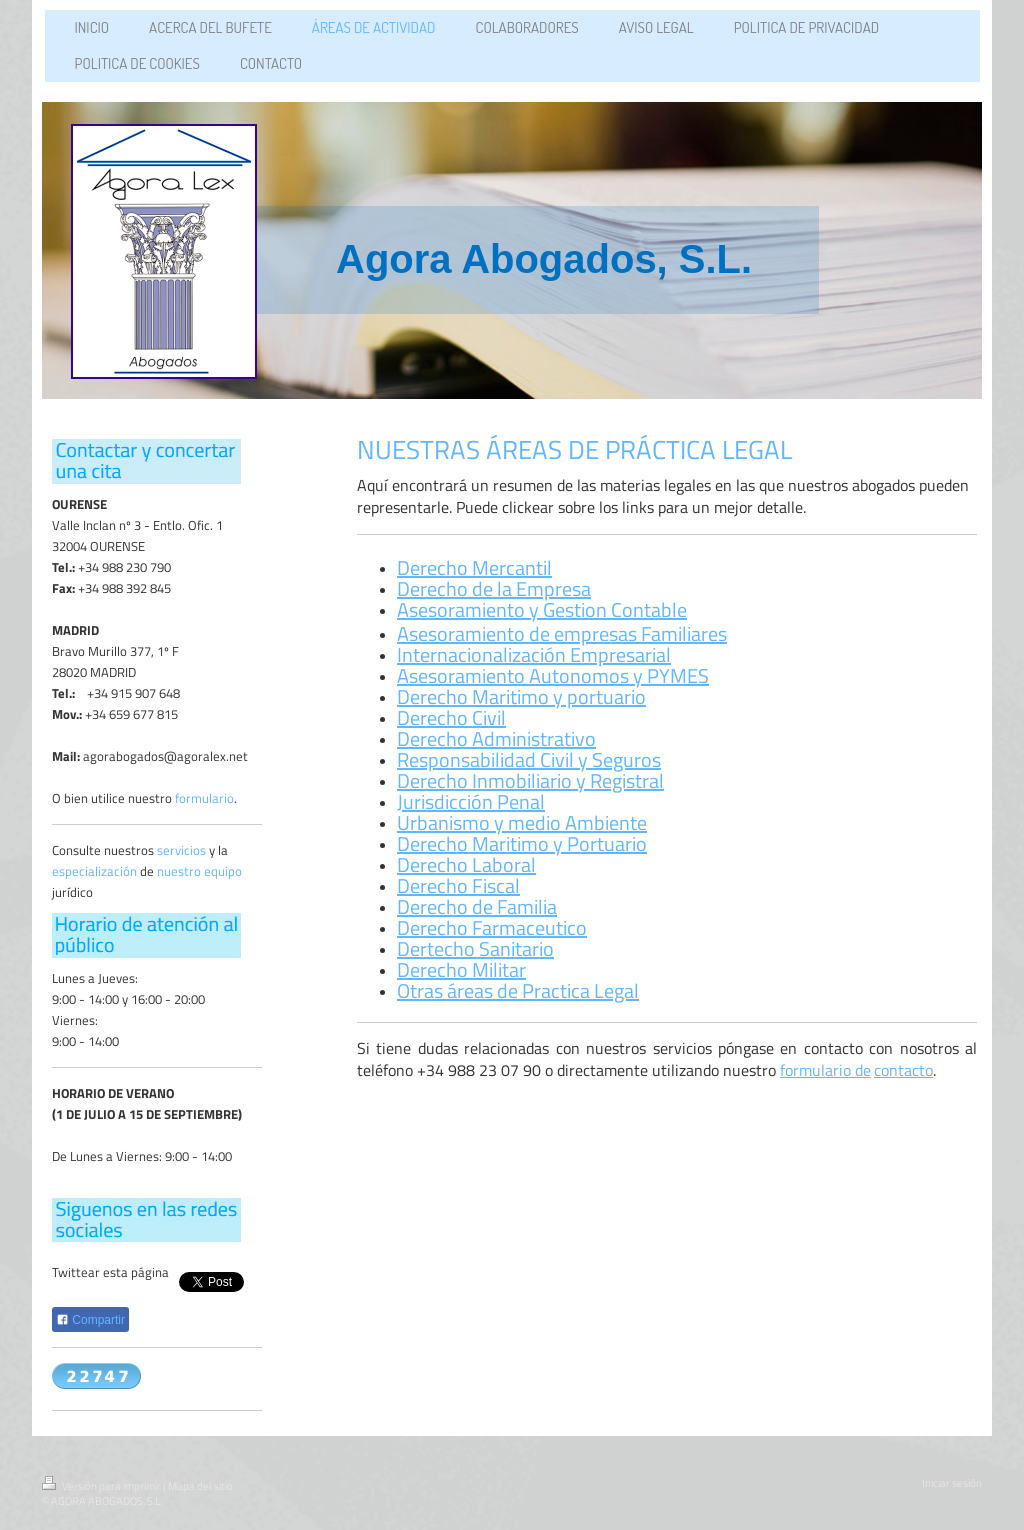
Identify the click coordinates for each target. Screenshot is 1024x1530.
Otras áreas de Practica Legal (518, 990)
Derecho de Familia (477, 906)
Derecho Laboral (466, 864)
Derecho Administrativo (496, 738)
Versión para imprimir (102, 1486)
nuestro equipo (199, 871)
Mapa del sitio (200, 1486)
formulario (204, 798)
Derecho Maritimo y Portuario (522, 843)
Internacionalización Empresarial (534, 654)
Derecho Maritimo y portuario (521, 696)
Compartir (90, 1320)
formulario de (825, 1070)
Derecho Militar (461, 969)
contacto (903, 1070)
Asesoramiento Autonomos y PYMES (553, 675)
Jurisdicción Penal (471, 801)
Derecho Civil (451, 717)
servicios (181, 850)
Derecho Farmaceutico (492, 927)
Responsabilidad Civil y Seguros (529, 759)
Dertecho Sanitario (475, 948)
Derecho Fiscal (458, 885)
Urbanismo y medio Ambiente (522, 822)
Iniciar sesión (952, 1483)
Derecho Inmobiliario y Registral (530, 780)
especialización (94, 871)
